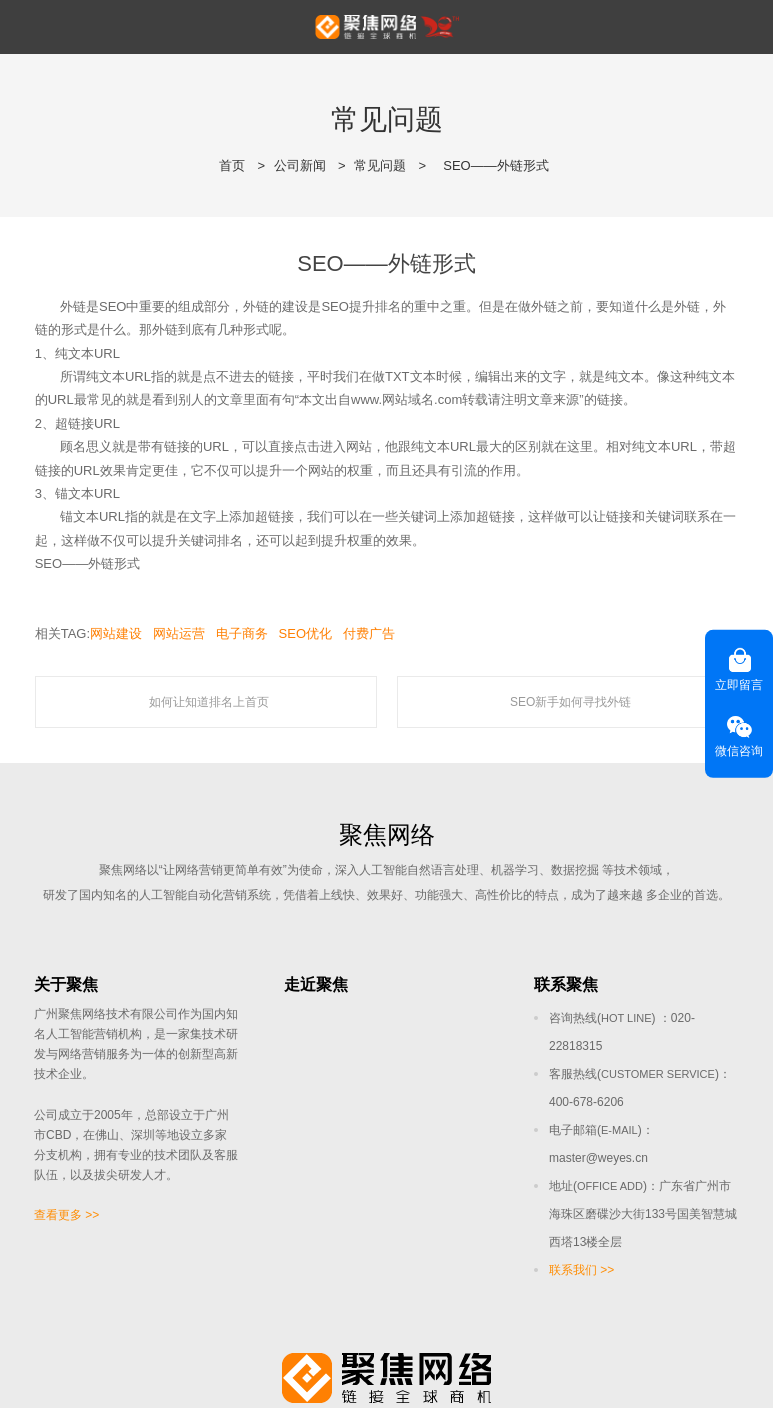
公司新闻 (300, 165)
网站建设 (116, 633)
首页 (232, 165)
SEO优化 (305, 633)
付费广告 (369, 633)
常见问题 (380, 165)
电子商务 (242, 633)
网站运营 (179, 633)
